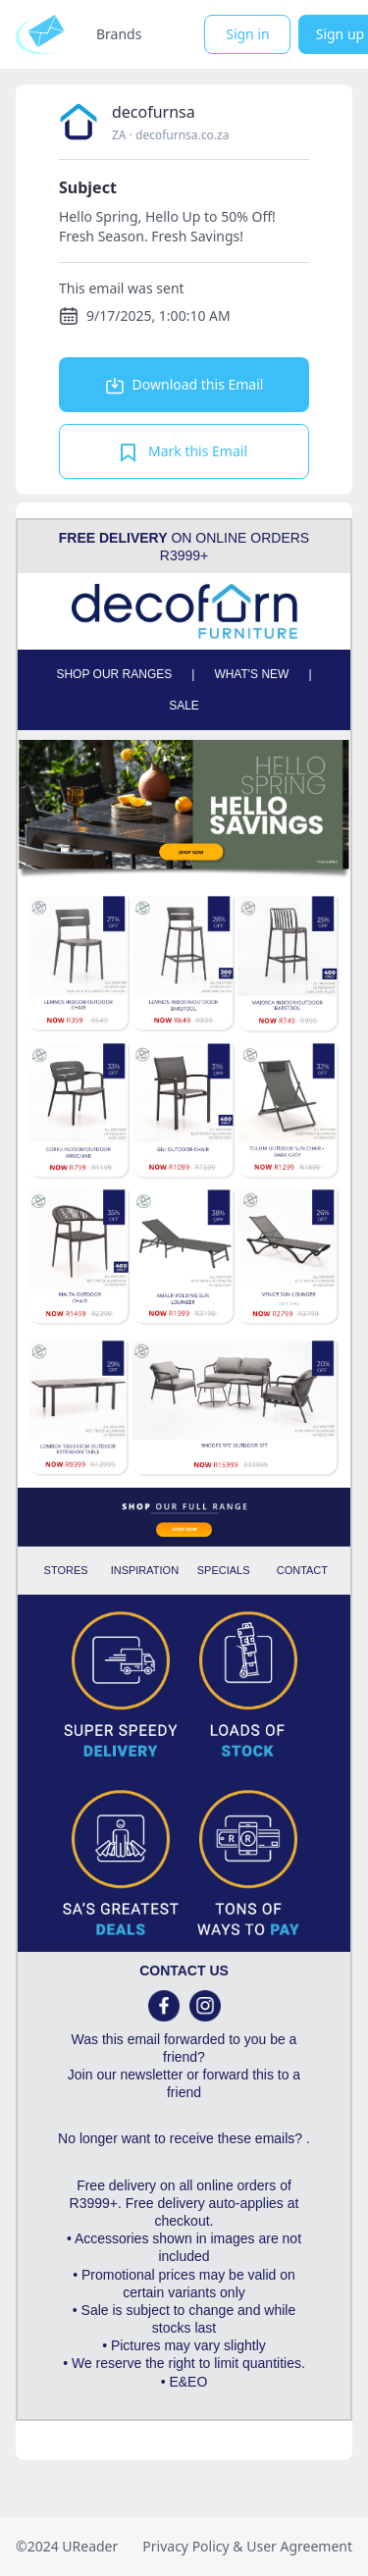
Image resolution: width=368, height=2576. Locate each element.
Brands (118, 34)
